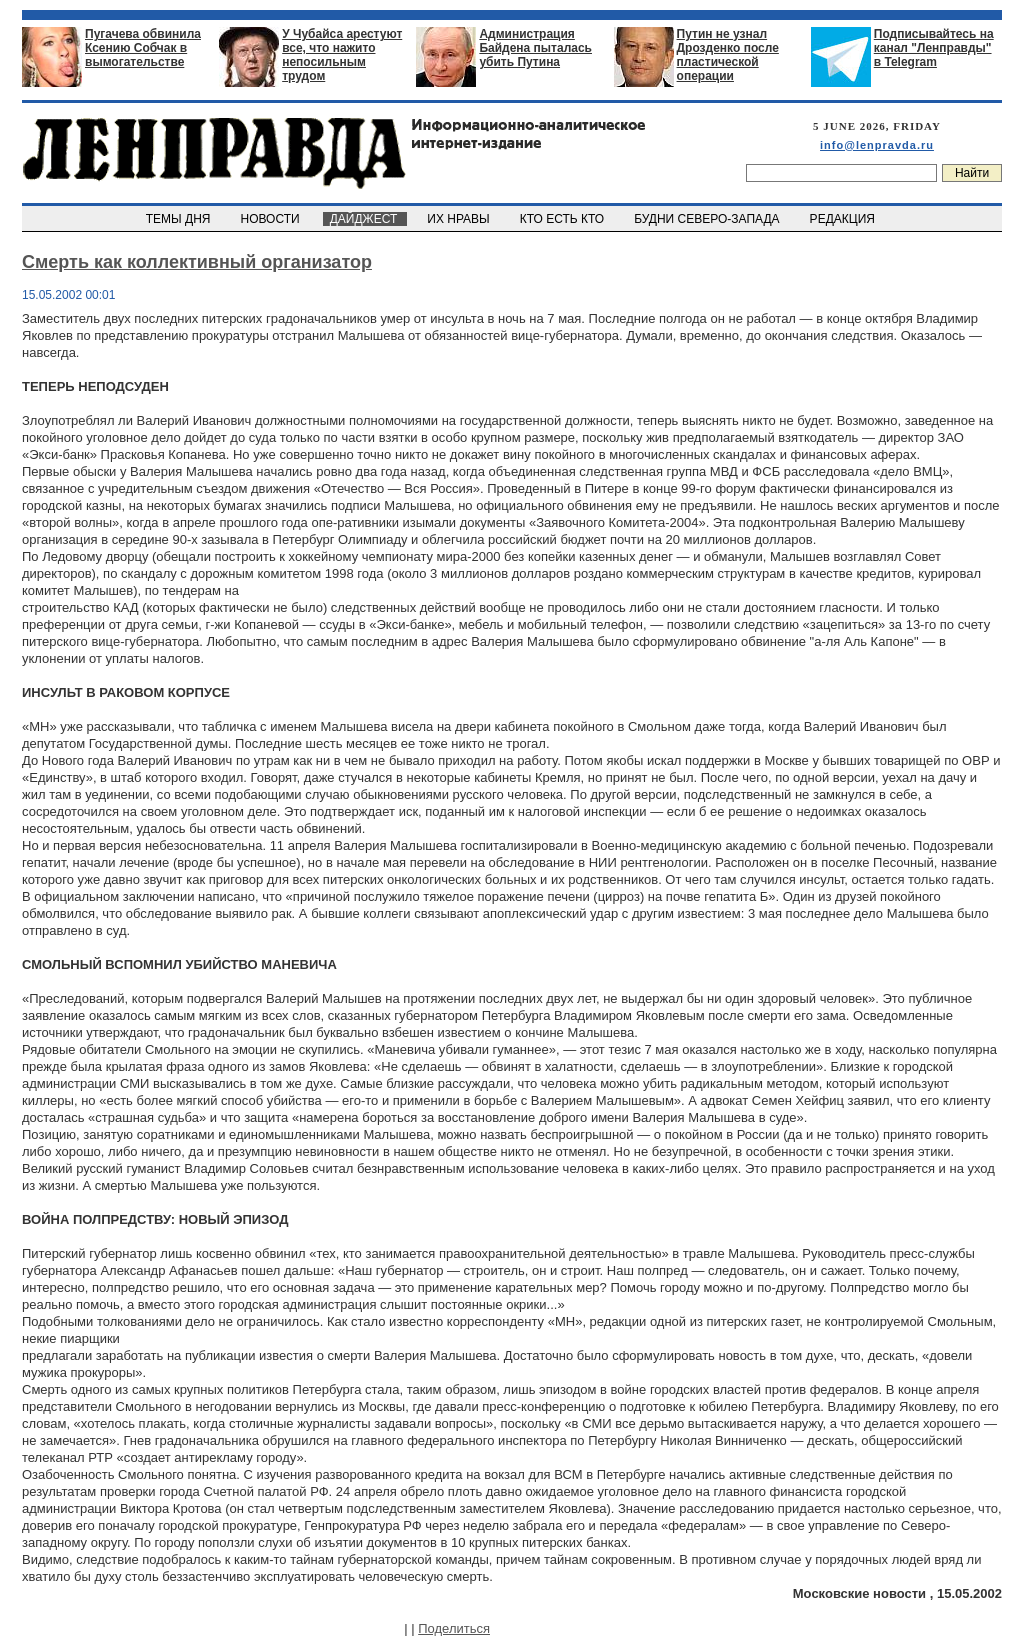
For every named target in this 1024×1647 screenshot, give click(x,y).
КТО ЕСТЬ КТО (563, 219)
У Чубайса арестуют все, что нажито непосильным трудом (342, 55)
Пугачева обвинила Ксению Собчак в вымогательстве (143, 48)
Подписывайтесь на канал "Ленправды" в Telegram (934, 48)
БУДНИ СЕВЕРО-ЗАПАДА (708, 219)
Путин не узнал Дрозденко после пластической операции (728, 55)
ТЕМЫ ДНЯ (179, 219)
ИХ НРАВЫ (460, 219)
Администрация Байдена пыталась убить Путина (535, 48)
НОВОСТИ (272, 219)
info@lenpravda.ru (877, 145)
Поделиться (454, 1628)
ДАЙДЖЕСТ (365, 219)
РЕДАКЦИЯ (844, 219)
